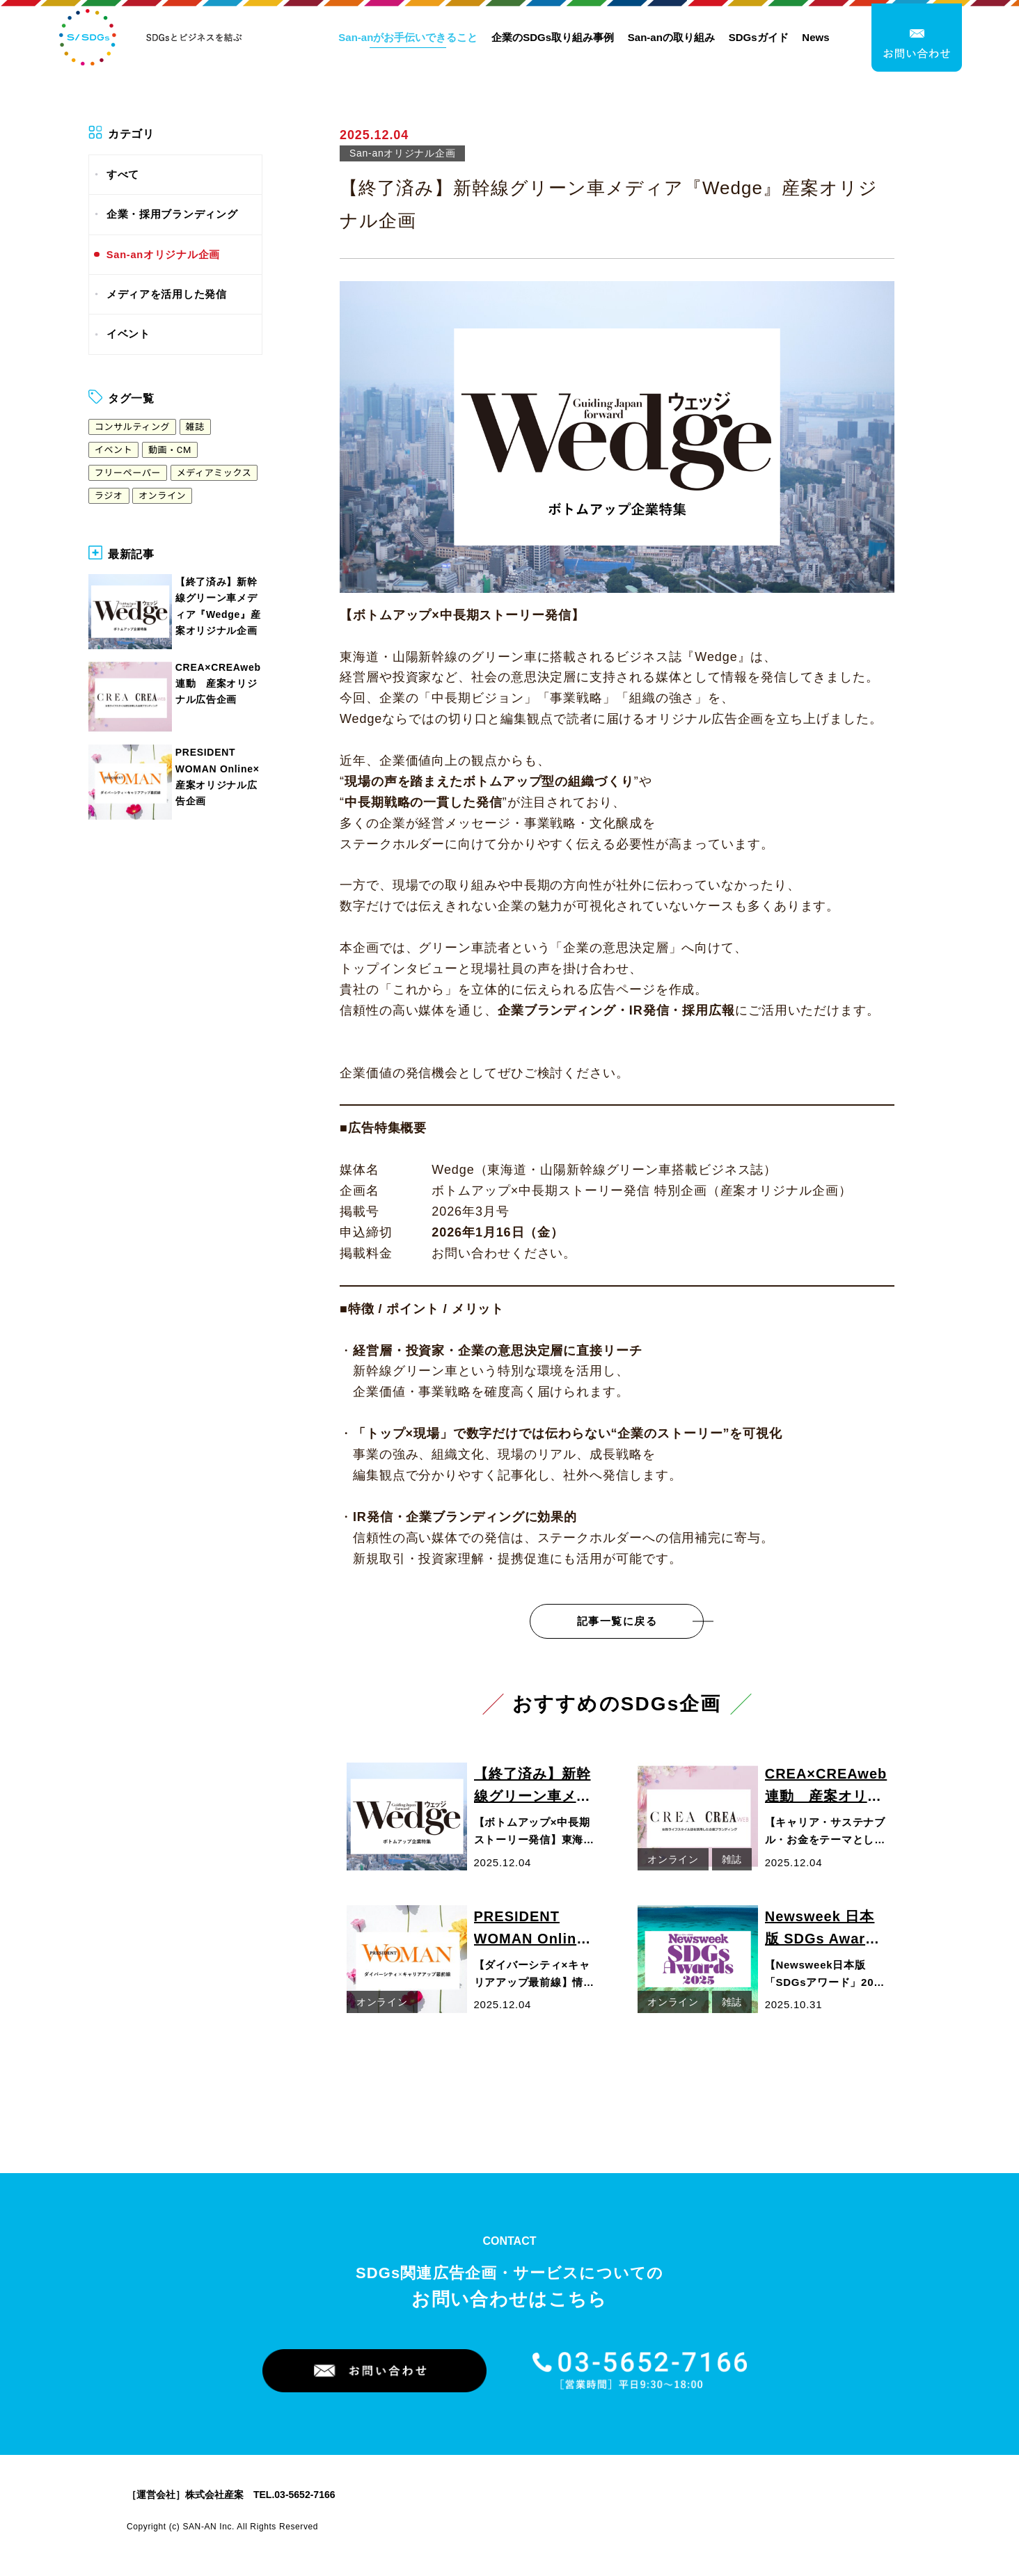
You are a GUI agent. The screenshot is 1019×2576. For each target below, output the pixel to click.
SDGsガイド (759, 40)
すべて (122, 174)
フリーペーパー (128, 472)
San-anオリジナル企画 (163, 254)
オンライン (162, 495)
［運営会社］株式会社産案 (185, 2494)
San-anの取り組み (671, 40)
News (815, 40)
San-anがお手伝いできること (407, 40)
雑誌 (195, 426)
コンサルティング (132, 426)
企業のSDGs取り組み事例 (552, 40)
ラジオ (109, 495)
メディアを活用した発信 (166, 294)
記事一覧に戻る (617, 1621)
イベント (128, 334)
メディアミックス (214, 472)
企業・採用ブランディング (172, 214)
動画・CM (169, 449)
